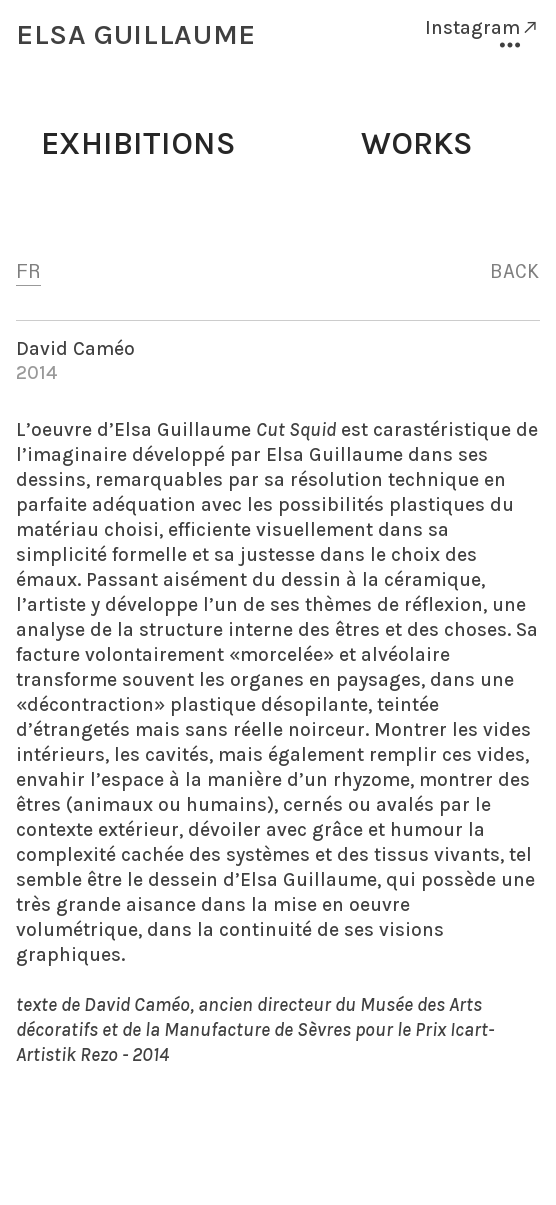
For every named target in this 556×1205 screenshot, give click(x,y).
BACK (515, 272)
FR (28, 272)
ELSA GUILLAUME (136, 34)
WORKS (417, 143)
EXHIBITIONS (138, 143)
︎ (510, 45)
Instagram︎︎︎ (482, 27)
